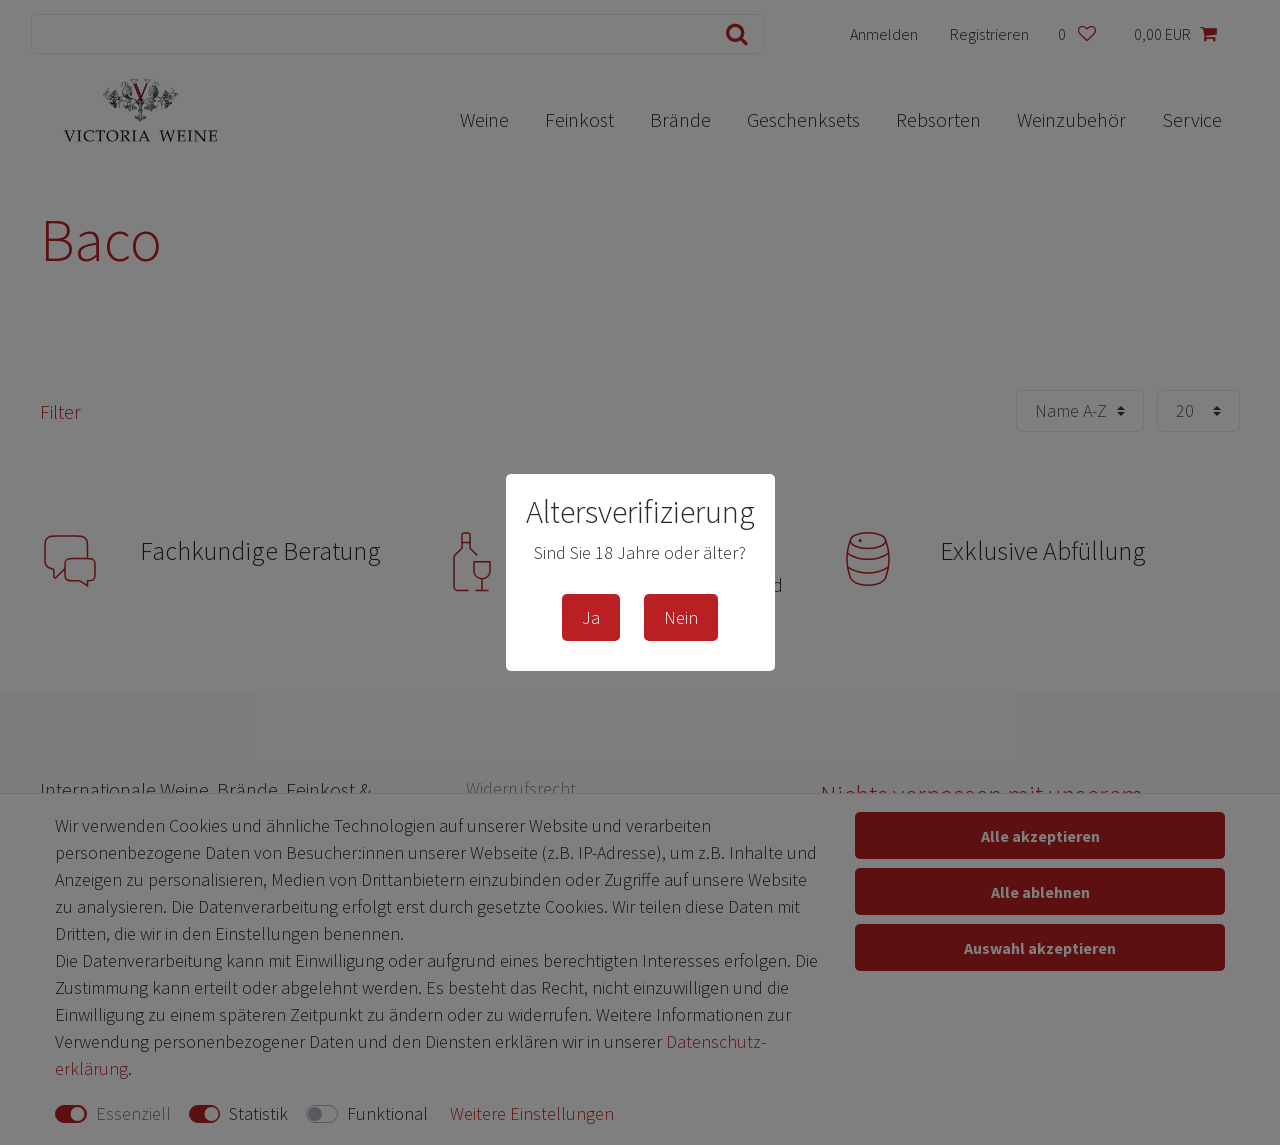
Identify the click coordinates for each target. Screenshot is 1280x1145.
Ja (591, 617)
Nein (681, 617)
